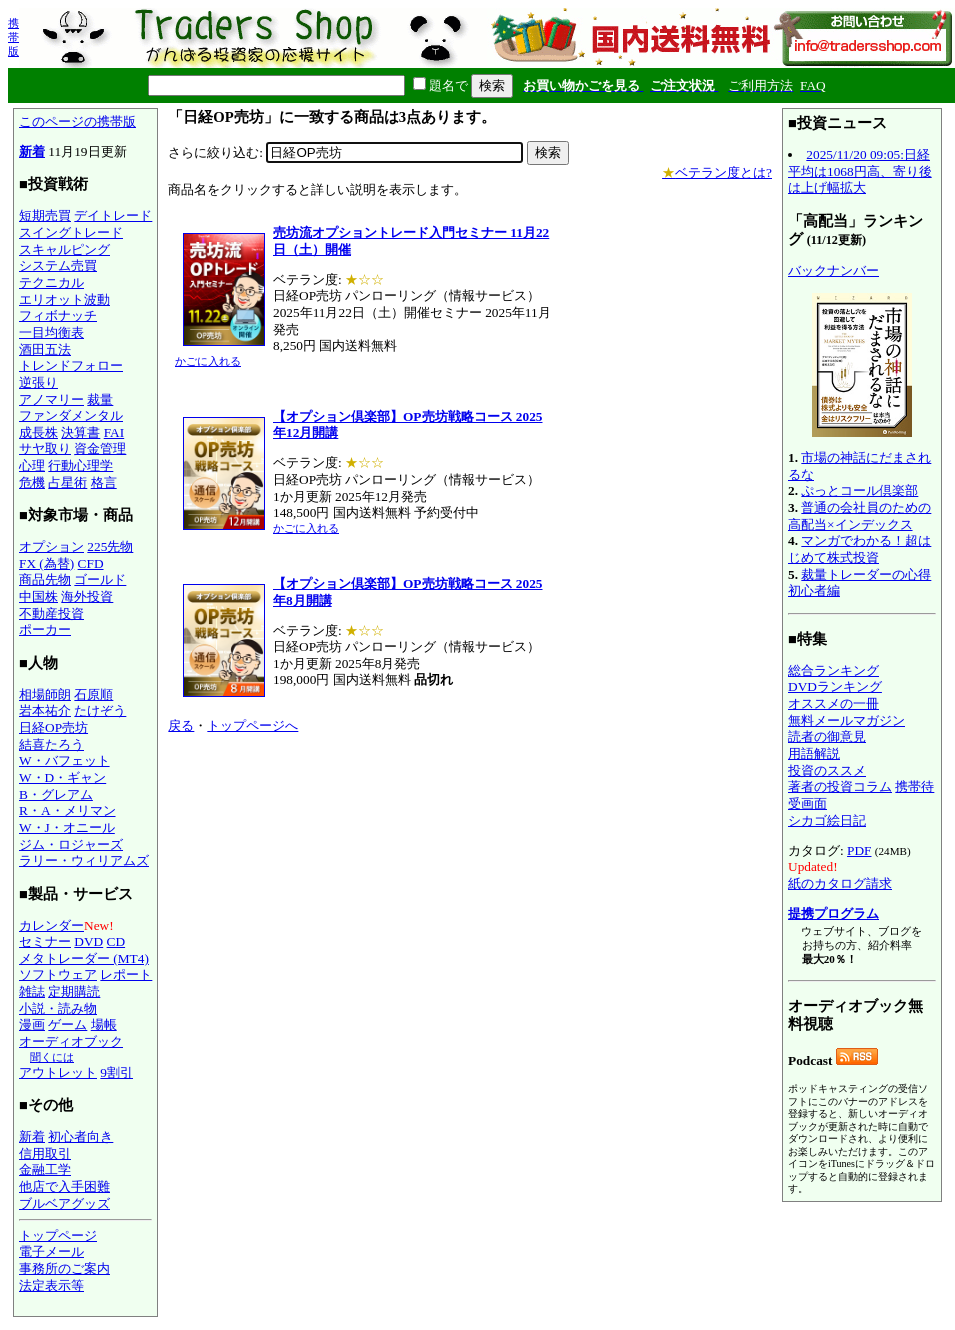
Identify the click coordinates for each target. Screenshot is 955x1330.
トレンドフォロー (71, 365)
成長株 (38, 432)
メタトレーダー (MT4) (84, 958)
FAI (114, 432)
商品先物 (45, 579)
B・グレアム (56, 794)
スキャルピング (64, 249)
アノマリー (51, 399)
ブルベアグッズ (64, 1203)
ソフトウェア (58, 974)
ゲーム (67, 1024)
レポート (126, 974)
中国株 (38, 596)
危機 (32, 482)
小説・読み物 (58, 1008)
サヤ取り (45, 448)
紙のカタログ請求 (840, 883)
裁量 (100, 399)
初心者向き (80, 1136)
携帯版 (13, 37)
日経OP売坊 (53, 727)
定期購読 (74, 991)
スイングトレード (71, 232)
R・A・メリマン (67, 810)
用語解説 (814, 753)
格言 (104, 482)
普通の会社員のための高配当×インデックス (859, 516)
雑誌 (32, 991)
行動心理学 (80, 465)
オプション (51, 546)
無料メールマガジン (846, 720)
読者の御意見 (827, 736)
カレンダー (51, 925)
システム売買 (58, 265)
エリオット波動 (64, 299)
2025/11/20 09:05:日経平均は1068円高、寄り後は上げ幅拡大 (860, 171)
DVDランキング (835, 686)
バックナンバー (833, 270)
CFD (91, 563)
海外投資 (87, 596)
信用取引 (45, 1153)
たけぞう (100, 710)
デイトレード (113, 215)
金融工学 (45, 1169)
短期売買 (45, 215)
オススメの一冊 (833, 703)
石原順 (93, 694)
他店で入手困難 (64, 1186)
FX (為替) (46, 563)
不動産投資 (51, 613)
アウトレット (58, 1072)
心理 (32, 465)
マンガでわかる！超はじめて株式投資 (859, 549)
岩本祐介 (45, 710)
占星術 (67, 482)
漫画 (32, 1024)
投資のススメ (827, 770)
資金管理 (100, 448)
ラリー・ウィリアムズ (84, 860)
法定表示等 (51, 1285)
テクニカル (51, 282)
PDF (859, 850)
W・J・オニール (67, 827)
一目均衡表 (51, 332)
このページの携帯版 (77, 121)
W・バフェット (64, 760)
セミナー (45, 941)
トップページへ (252, 725)
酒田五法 (45, 349)
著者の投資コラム (840, 786)
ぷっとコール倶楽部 (859, 490)
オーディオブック (71, 1041)
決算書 (80, 432)
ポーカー (45, 629)
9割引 (116, 1072)
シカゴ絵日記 (827, 820)
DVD (88, 941)
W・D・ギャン (62, 777)
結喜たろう (51, 744)
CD (116, 941)
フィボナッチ (58, 315)
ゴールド (100, 579)
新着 (32, 151)
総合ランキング (833, 670)
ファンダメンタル (71, 415)
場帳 (104, 1024)
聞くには (52, 1057)
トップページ (58, 1235)
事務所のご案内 (64, 1268)
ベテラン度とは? (717, 172)
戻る (181, 725)
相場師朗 (45, 694)
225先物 (110, 546)
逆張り (38, 382)
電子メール (51, 1251)
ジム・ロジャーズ (71, 844)
